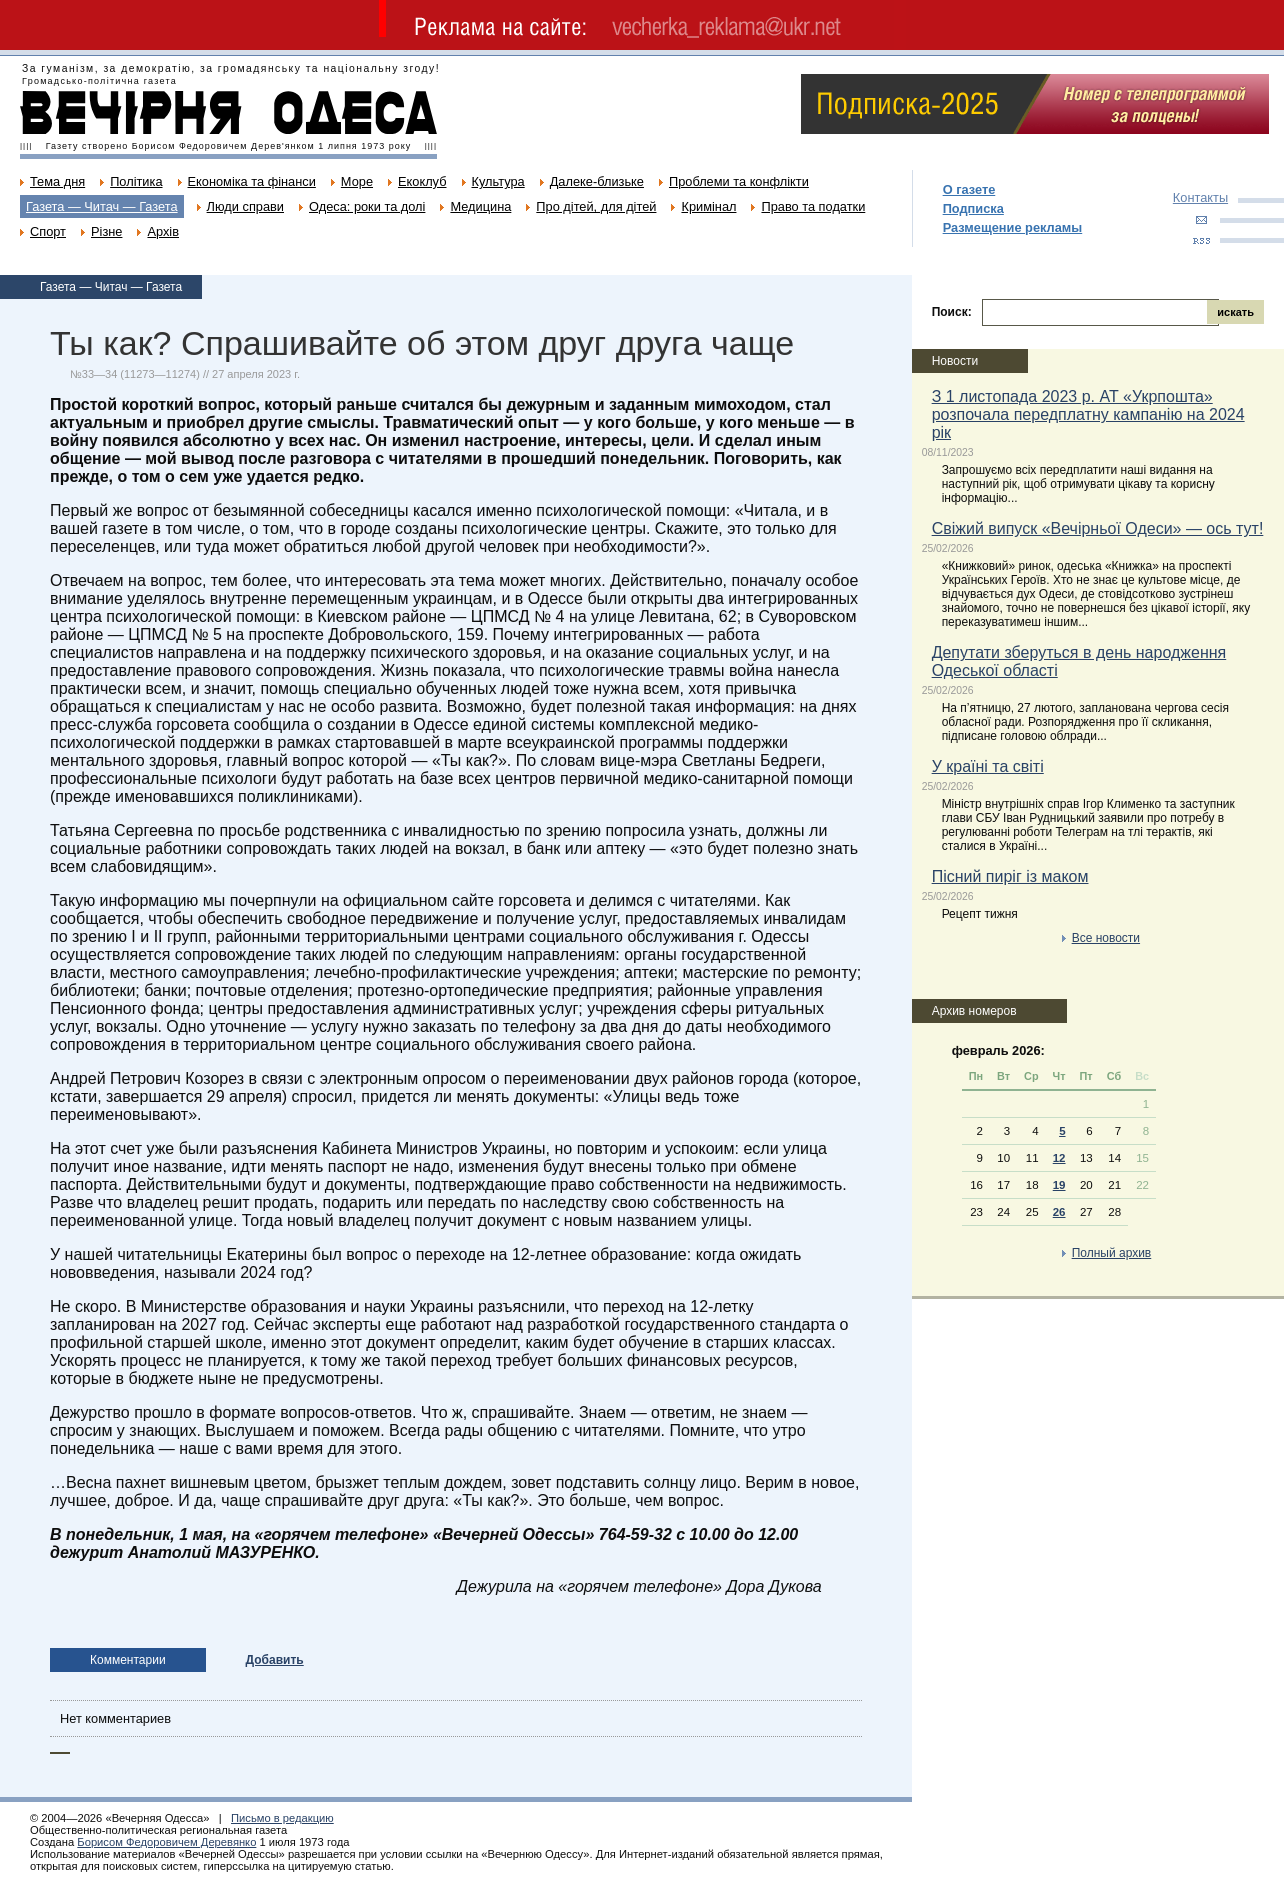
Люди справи (245, 206)
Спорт (48, 231)
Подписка (973, 208)
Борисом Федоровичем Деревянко (166, 1842)
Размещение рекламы (1013, 227)
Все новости (1106, 938)
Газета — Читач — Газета (102, 206)
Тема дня (57, 181)
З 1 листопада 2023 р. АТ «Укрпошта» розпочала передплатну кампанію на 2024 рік (1088, 414)
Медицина (480, 206)
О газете (969, 189)
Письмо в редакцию (282, 1818)
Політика (136, 181)
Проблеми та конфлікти (739, 181)
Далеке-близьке (597, 181)
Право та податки (813, 206)
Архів (163, 231)
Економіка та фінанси (252, 181)
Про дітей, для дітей (596, 206)
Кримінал (708, 206)
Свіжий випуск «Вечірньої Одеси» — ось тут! (1098, 528)
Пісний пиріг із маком (1010, 876)
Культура (498, 181)
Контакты (1200, 197)
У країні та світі (988, 766)
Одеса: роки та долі (367, 206)
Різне (106, 231)
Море (357, 181)
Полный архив (1112, 1253)
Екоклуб (422, 181)
